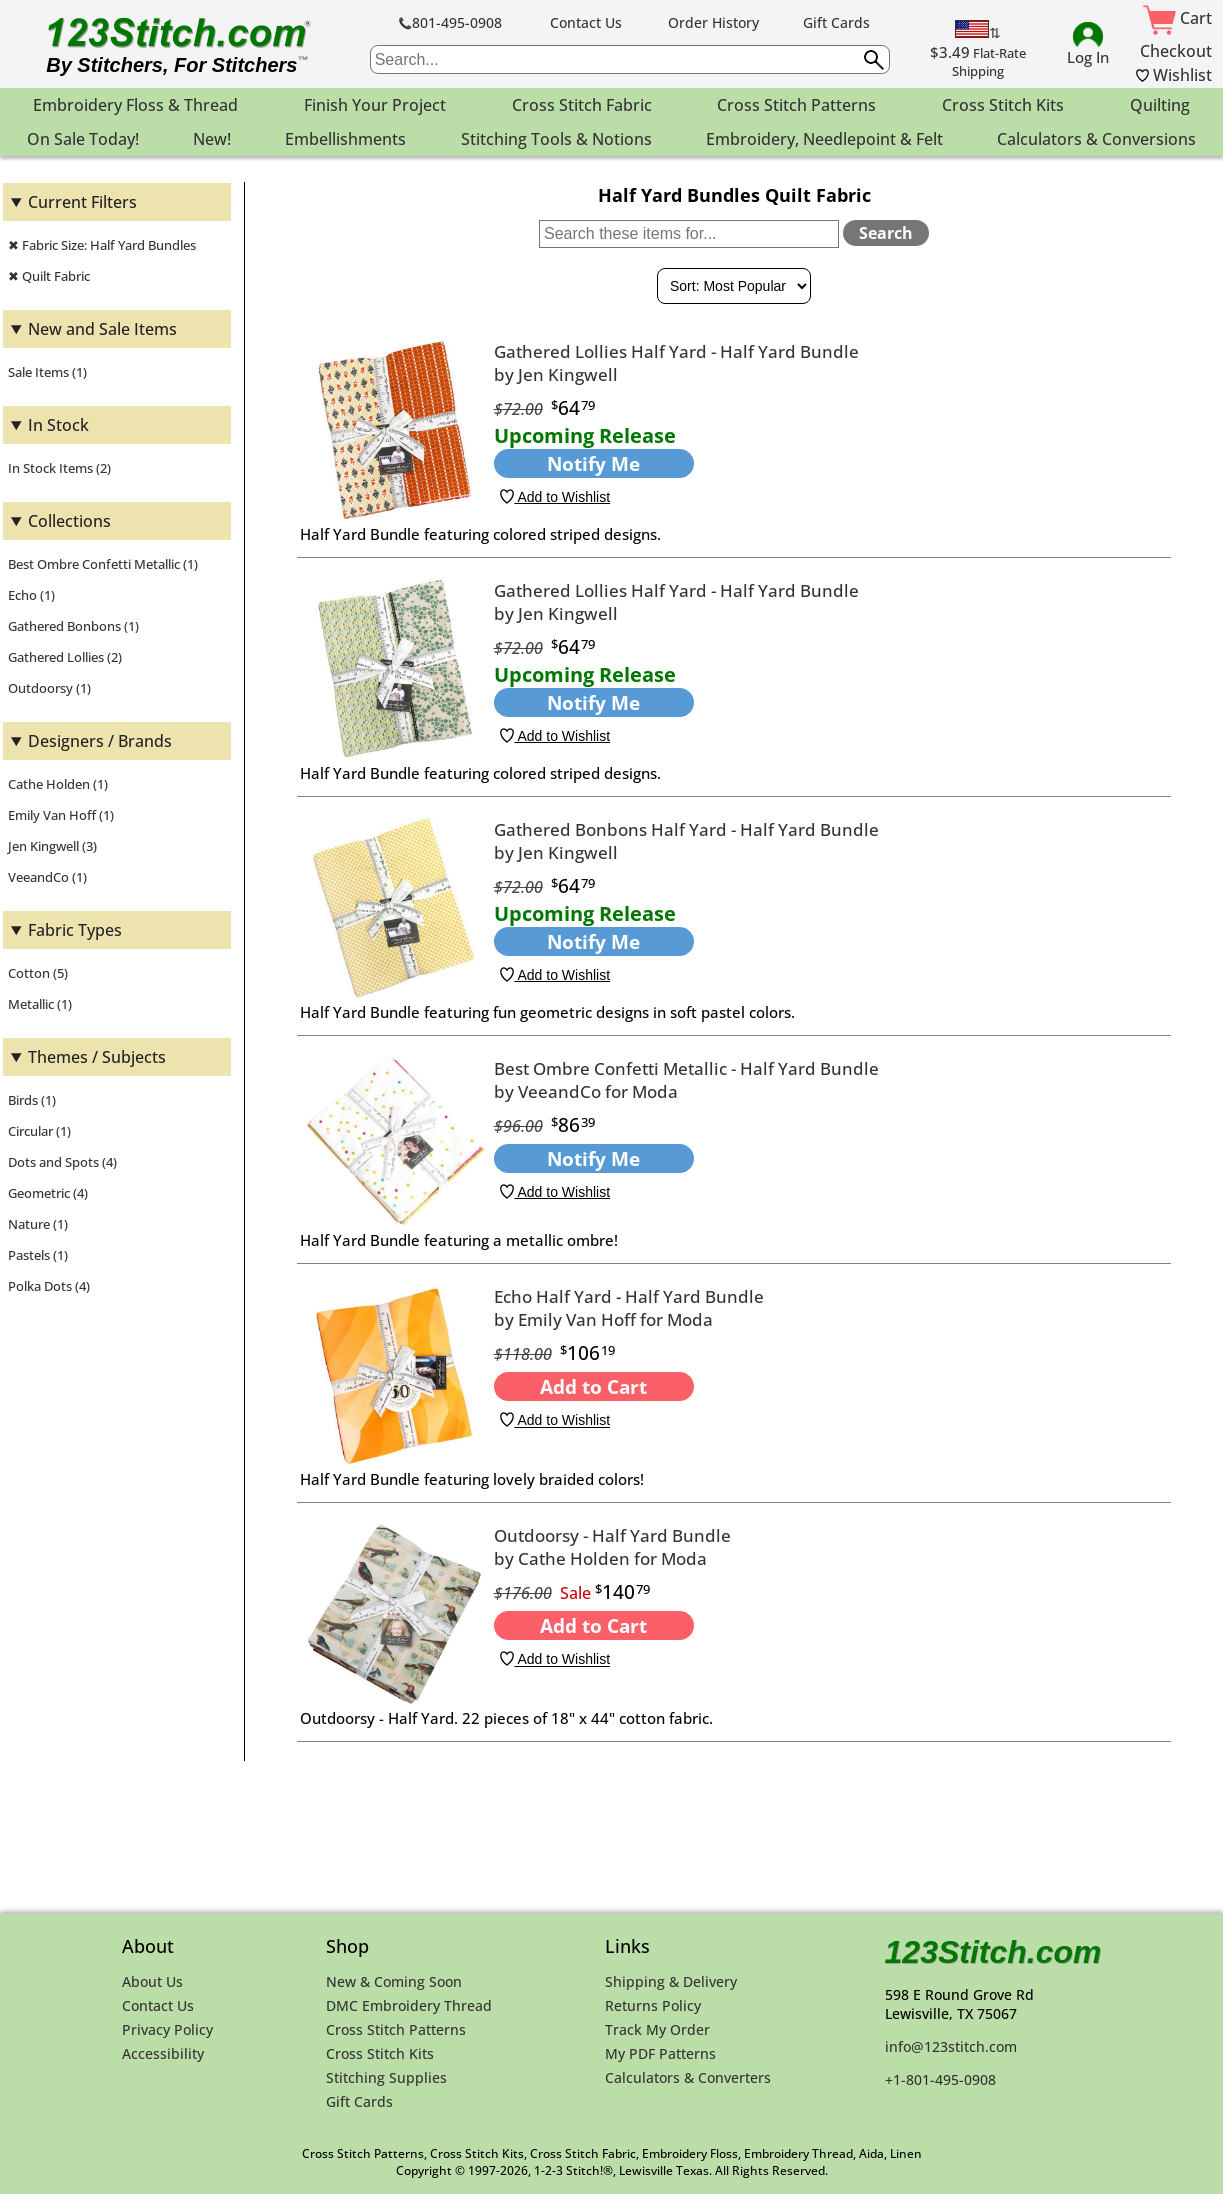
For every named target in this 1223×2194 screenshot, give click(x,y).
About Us (152, 1981)
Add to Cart (593, 1386)
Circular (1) (39, 1131)
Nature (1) (38, 1224)
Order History (713, 22)
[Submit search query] (874, 60)
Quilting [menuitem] (1160, 105)
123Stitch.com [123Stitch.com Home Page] (993, 1952)
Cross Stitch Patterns (396, 2029)
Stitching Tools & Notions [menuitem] (556, 139)
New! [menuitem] (212, 139)
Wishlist (1174, 75)
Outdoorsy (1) (49, 688)
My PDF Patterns (660, 2053)
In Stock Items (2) (59, 468)
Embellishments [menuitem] (345, 139)
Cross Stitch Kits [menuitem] (1003, 105)
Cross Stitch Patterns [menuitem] (796, 105)
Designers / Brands (100, 741)
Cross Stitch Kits (380, 2053)
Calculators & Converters (688, 2077)
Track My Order (657, 2029)
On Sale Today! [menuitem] (83, 139)
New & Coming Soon (394, 1981)
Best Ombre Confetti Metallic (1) (103, 564)
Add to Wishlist (555, 497)
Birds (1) (32, 1100)
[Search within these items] (689, 234)
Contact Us (586, 22)
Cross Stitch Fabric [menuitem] (582, 105)
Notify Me (593, 463)
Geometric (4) (48, 1193)
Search (886, 233)
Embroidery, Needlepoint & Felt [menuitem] (824, 139)
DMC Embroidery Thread (409, 2005)
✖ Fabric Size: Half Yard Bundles (102, 245)
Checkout (1176, 51)
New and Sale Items (102, 329)
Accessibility (163, 2053)
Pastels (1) (38, 1255)
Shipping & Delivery (671, 1981)
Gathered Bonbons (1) (73, 626)
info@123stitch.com (951, 2046)
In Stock (58, 425)
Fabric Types (75, 930)
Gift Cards (836, 22)
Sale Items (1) (47, 372)
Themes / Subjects (97, 1057)
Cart (1177, 18)
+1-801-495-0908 (940, 2079)
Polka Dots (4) (49, 1286)
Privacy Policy (167, 2029)
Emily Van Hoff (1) (61, 815)
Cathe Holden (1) (58, 784)
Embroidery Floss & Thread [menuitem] (135, 105)
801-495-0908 (450, 22)
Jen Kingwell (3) (52, 846)
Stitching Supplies (386, 2077)
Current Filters (82, 202)
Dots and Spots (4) (62, 1162)
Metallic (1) (40, 1004)
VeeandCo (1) (47, 877)
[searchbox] (630, 59)
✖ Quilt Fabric (49, 276)
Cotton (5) (38, 973)
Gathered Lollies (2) (65, 657)
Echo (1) (31, 595)
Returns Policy (653, 2005)
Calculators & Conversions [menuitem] (1096, 139)
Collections (69, 521)
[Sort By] (734, 286)
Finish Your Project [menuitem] (375, 105)
